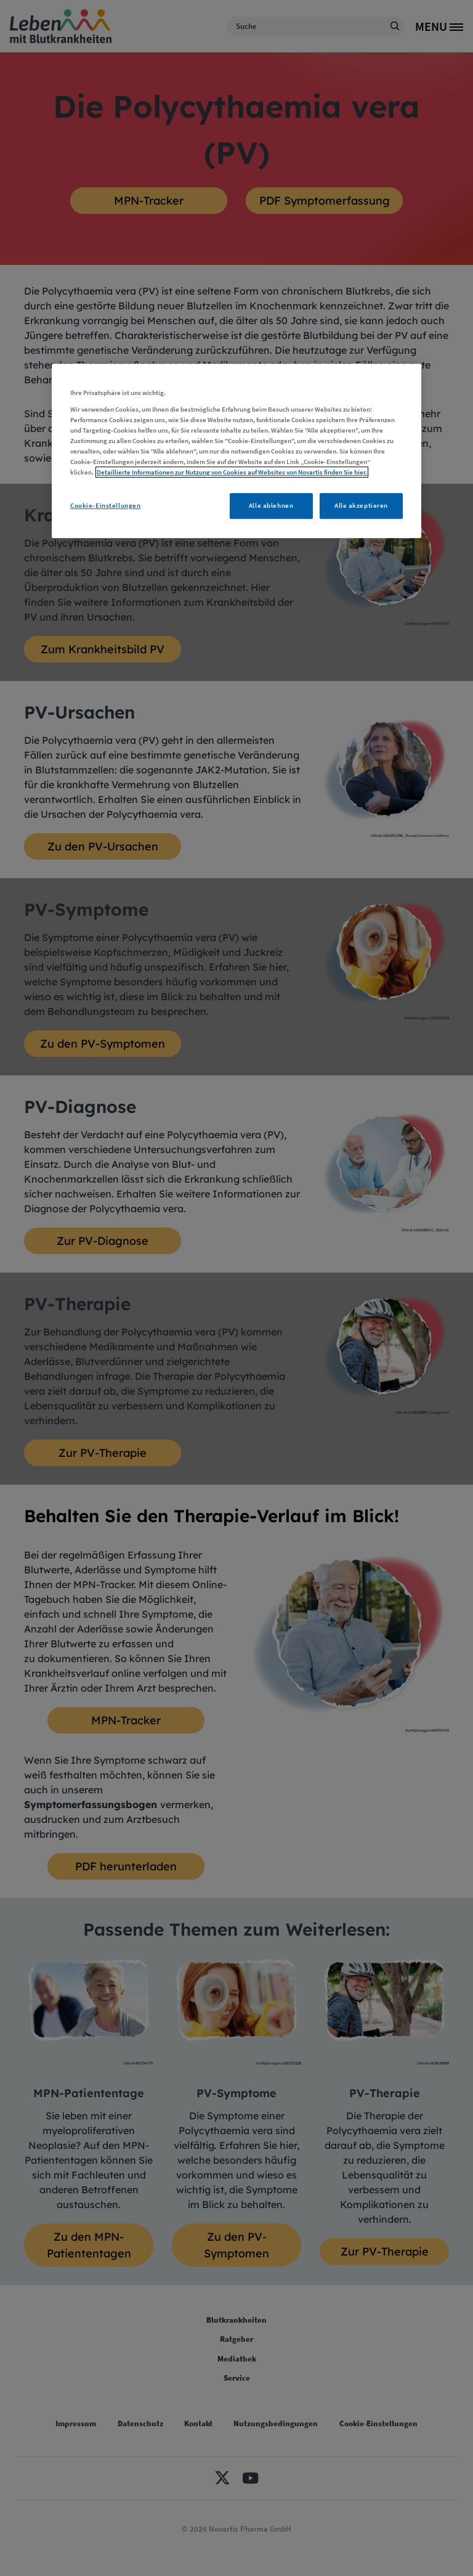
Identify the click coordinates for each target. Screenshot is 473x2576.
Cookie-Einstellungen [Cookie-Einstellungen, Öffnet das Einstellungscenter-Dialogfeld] (105, 506)
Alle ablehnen (271, 506)
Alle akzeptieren (361, 506)
